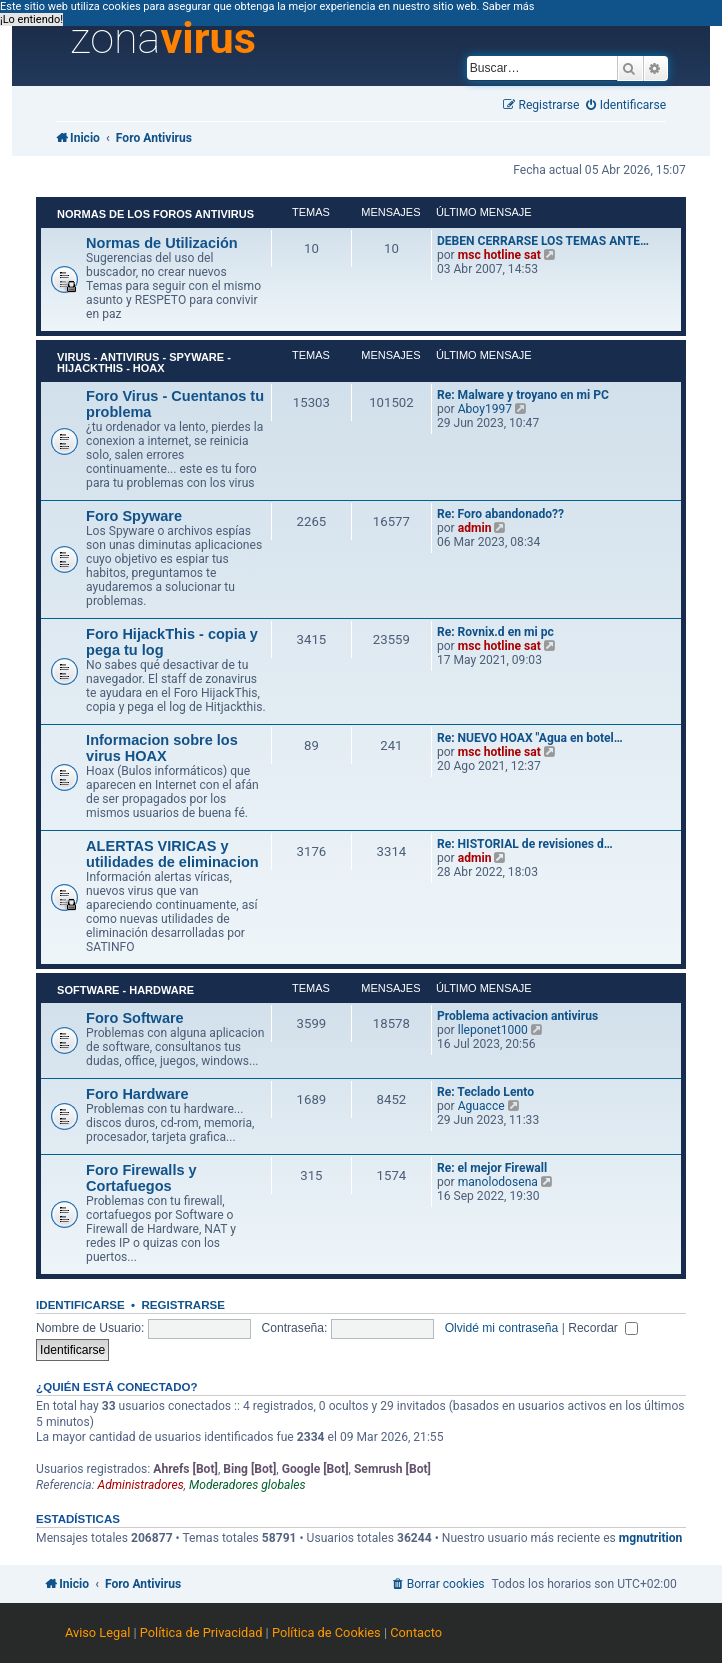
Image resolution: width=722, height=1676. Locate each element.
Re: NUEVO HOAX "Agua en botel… (530, 738)
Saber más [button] (508, 6)
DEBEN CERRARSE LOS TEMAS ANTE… (543, 241)
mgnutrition (651, 1538)
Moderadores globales (247, 1485)
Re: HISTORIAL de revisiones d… (525, 844)
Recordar (603, 1328)
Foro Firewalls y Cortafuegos (141, 1178)
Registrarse (183, 1305)
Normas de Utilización (162, 243)
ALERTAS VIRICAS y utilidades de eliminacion (172, 854)
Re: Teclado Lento (485, 1092)
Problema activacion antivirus (517, 1016)
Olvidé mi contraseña (502, 1328)
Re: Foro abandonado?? (500, 514)
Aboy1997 (485, 409)
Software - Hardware (125, 990)
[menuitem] (626, 105)
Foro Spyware (134, 516)
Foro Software (135, 1018)
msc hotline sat (499, 255)
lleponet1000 (493, 1030)
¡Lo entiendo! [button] (31, 19)
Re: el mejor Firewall (492, 1168)
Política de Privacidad (201, 1632)
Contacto (416, 1632)
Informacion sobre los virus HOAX (162, 748)
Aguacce (481, 1106)
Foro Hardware (137, 1094)
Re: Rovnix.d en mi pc (495, 632)
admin (475, 528)
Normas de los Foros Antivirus (155, 214)
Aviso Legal (97, 1632)
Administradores (141, 1485)
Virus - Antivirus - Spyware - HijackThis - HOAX (144, 362)
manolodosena (498, 1182)
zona (163, 39)
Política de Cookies (326, 1632)
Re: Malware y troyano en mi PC (523, 395)
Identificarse (80, 1305)
